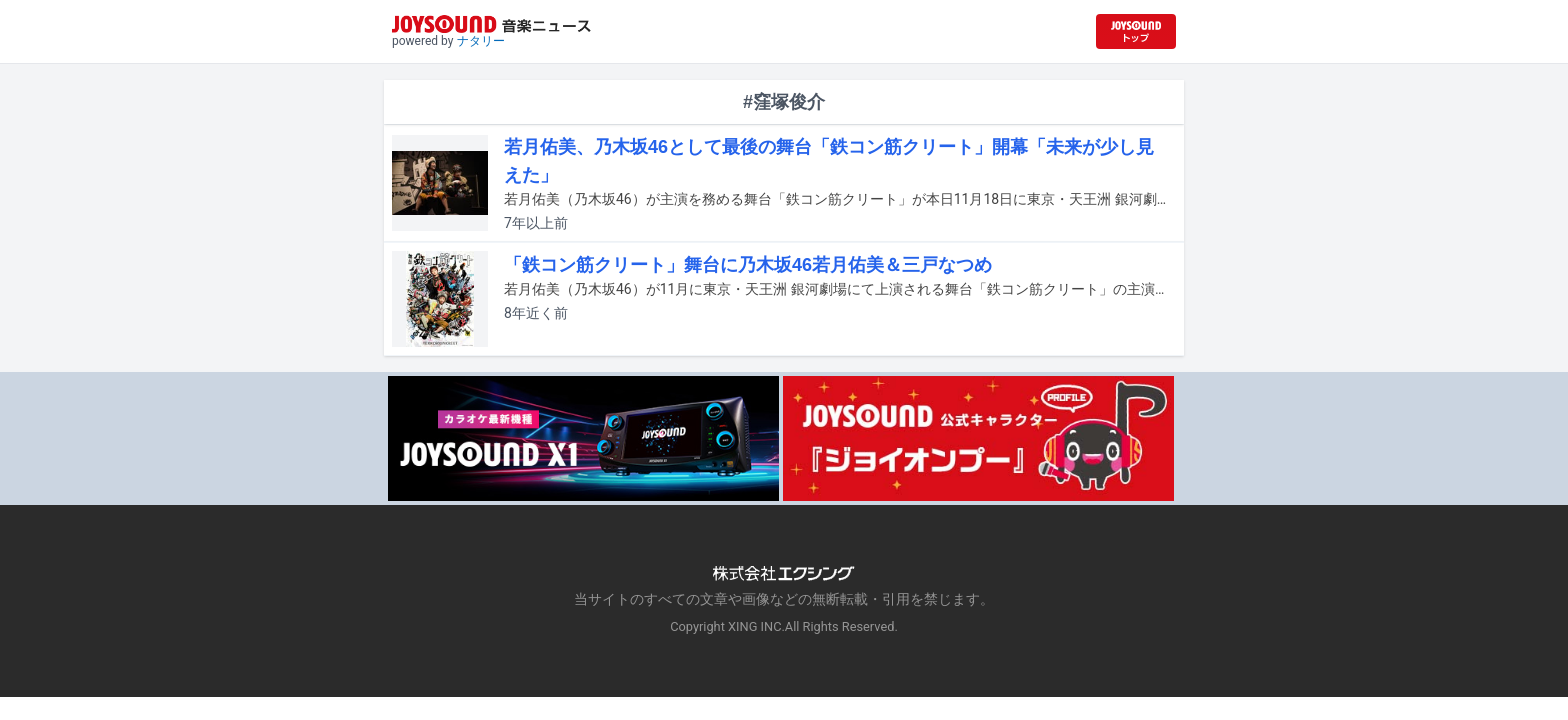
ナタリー (481, 41)
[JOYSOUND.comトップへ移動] (1136, 31)
